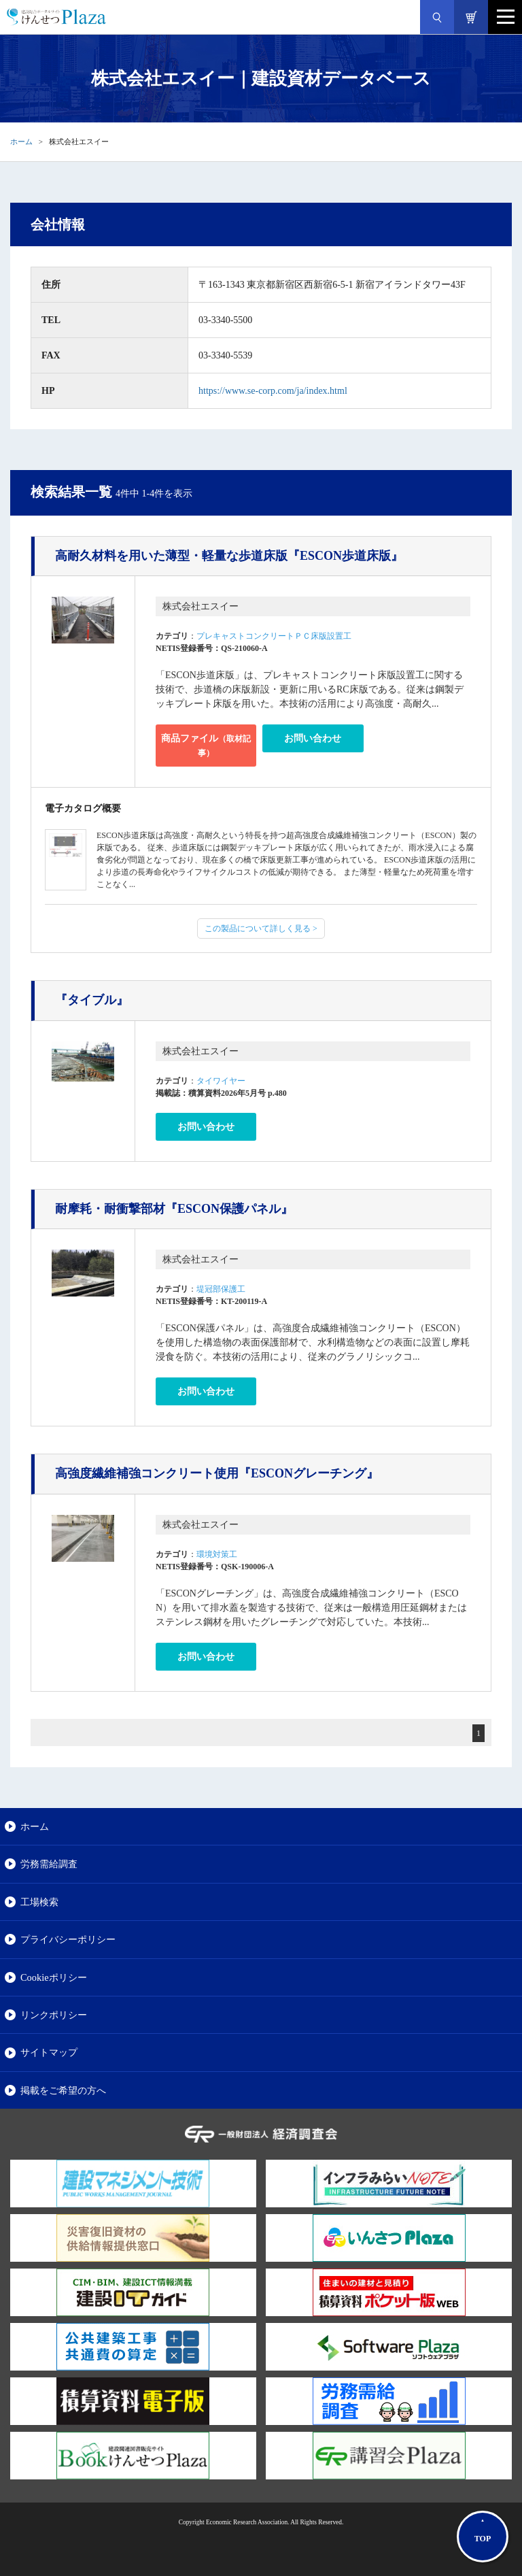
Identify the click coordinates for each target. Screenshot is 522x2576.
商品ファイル (206, 745)
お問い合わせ (312, 738)
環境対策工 (216, 1554)
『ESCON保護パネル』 (174, 1209)
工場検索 (39, 1901)
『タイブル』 (91, 1000)
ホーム (21, 141)
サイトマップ (48, 2052)
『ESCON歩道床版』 (229, 556)
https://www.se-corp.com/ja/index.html (272, 391)
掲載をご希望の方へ (63, 2090)
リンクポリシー (53, 2014)
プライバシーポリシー (68, 1939)
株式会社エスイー (200, 606)
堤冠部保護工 (220, 1289)
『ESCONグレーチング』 (217, 1473)
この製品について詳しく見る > (261, 928)
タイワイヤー (220, 1081)
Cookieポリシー (53, 1977)
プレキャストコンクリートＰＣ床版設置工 (273, 636)
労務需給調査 (48, 1863)
